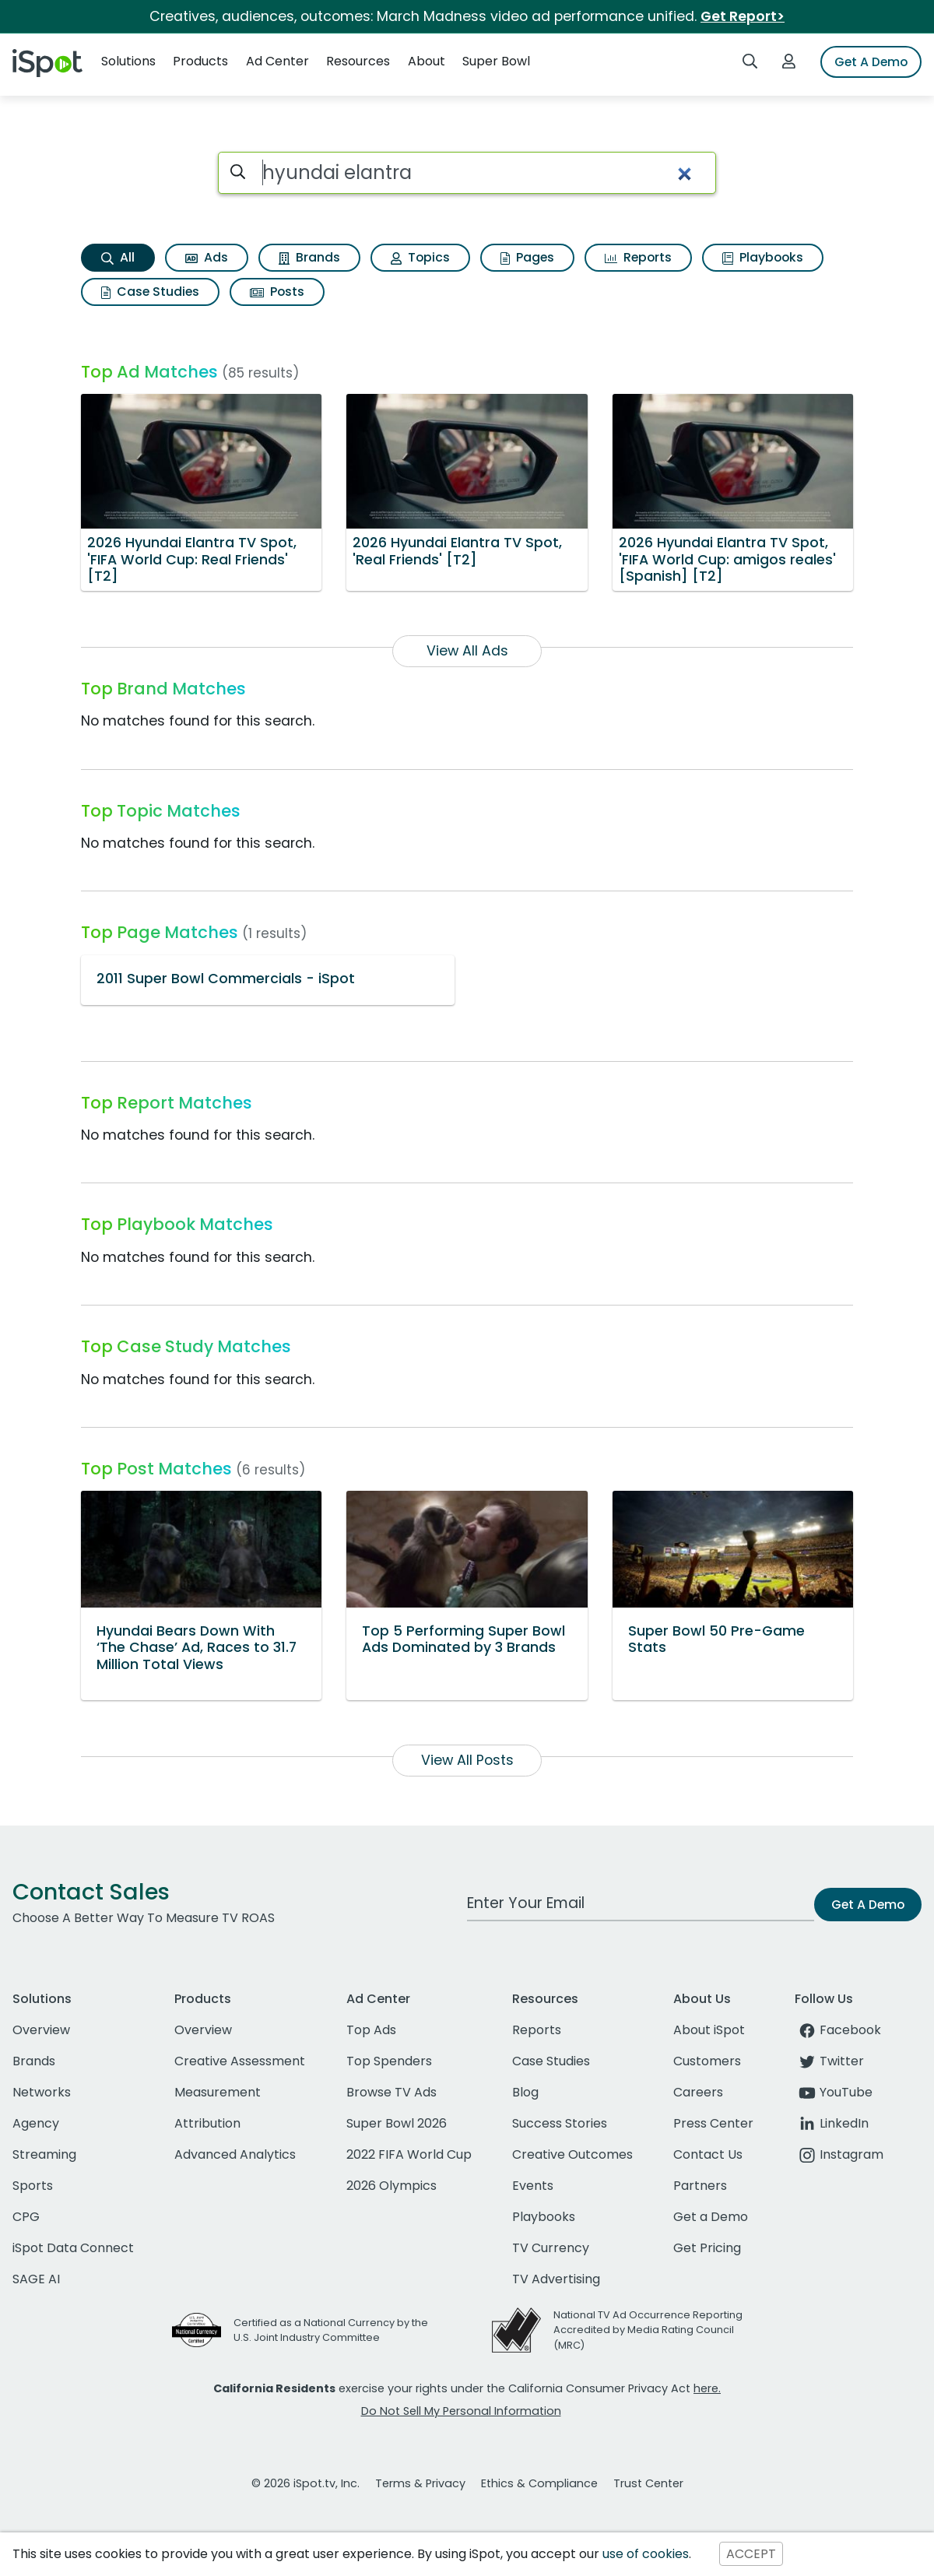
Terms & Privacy (420, 2483)
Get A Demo (871, 62)
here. (707, 2388)
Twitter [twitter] (829, 2061)
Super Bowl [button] (496, 61)
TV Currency (550, 2248)
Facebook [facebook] (838, 2030)
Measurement (217, 2092)
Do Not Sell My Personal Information (461, 2411)
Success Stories (559, 2123)
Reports (638, 257)
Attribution (207, 2123)
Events (532, 2186)
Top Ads (371, 2030)
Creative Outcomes (572, 2154)
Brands (309, 257)
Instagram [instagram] (839, 2154)
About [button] (426, 61)
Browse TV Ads (391, 2092)
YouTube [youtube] (834, 2092)
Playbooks (762, 257)
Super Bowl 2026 (396, 2123)
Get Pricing (707, 2248)
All (118, 257)
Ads (206, 257)
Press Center (713, 2123)
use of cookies (645, 2554)
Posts (277, 291)
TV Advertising (556, 2279)
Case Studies (150, 291)
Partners (700, 2186)
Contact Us (708, 2154)
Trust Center (648, 2483)
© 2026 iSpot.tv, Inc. (305, 2483)
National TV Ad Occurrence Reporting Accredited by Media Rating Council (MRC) (648, 2329)
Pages (527, 257)
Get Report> (742, 16)
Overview (41, 2030)
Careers (698, 2092)
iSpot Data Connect (73, 2248)
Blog (525, 2092)
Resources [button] (358, 61)
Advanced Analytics (235, 2154)
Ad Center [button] (277, 61)
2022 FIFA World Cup (409, 2154)
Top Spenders (389, 2061)
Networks (41, 2092)
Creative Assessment (239, 2061)
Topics (420, 257)
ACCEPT (751, 2554)
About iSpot (709, 2030)
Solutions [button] (128, 61)
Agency (35, 2123)
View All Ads (467, 650)
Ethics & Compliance (539, 2483)
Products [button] (200, 61)
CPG (26, 2217)
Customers (707, 2061)
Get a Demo (710, 2217)
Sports (32, 2186)
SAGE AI (36, 2279)
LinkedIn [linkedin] (832, 2123)
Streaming (44, 2154)
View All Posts (467, 1760)
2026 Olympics (391, 2186)
